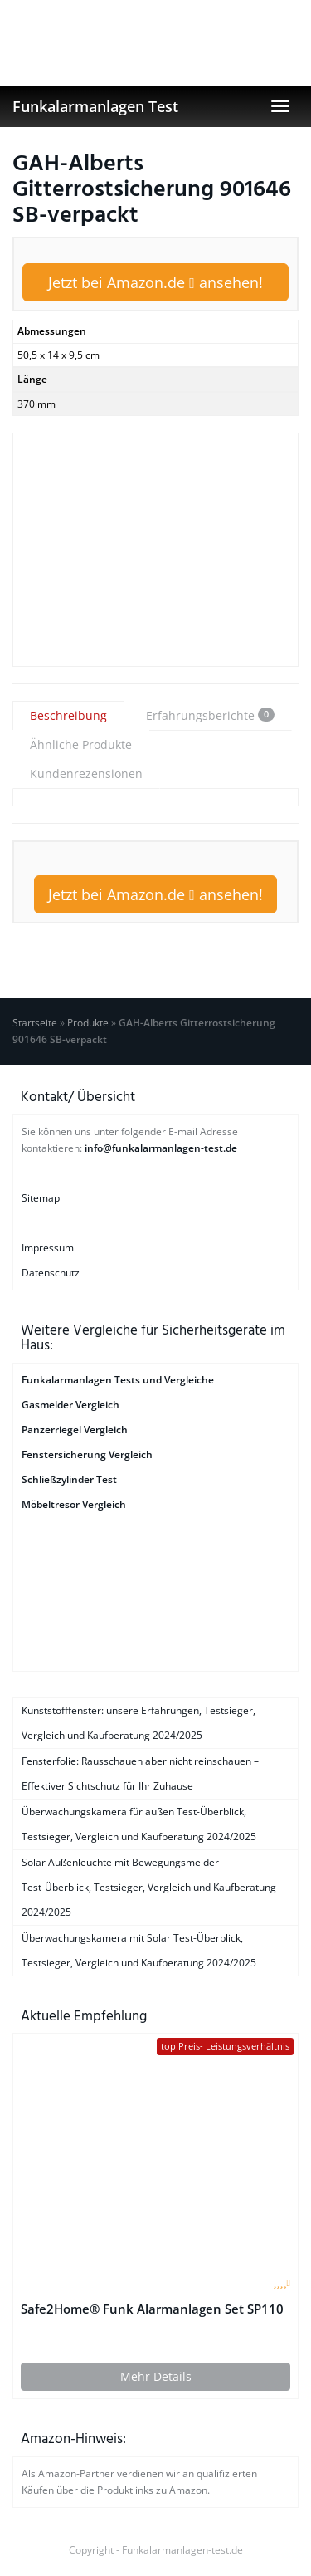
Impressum (48, 1248)
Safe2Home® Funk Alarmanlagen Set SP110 (152, 2309)
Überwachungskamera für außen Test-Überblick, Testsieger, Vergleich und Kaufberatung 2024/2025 (139, 1824)
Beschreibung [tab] (68, 715)
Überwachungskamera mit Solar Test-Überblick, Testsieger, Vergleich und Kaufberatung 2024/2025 (139, 1950)
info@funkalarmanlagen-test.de (161, 1148)
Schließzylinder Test (69, 1479)
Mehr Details (156, 2376)
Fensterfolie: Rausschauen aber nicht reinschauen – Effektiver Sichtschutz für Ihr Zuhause (140, 1773)
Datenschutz (51, 1273)
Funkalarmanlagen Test (95, 106)
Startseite (34, 1023)
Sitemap (41, 1198)
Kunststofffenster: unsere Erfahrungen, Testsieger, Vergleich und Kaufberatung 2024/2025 (138, 1722)
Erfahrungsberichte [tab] (210, 715)
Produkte (88, 1023)
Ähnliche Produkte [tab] (81, 744)
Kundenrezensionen (86, 773)
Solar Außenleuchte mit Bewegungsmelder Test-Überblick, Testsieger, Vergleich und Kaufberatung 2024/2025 (149, 1887)
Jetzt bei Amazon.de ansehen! (155, 282)
